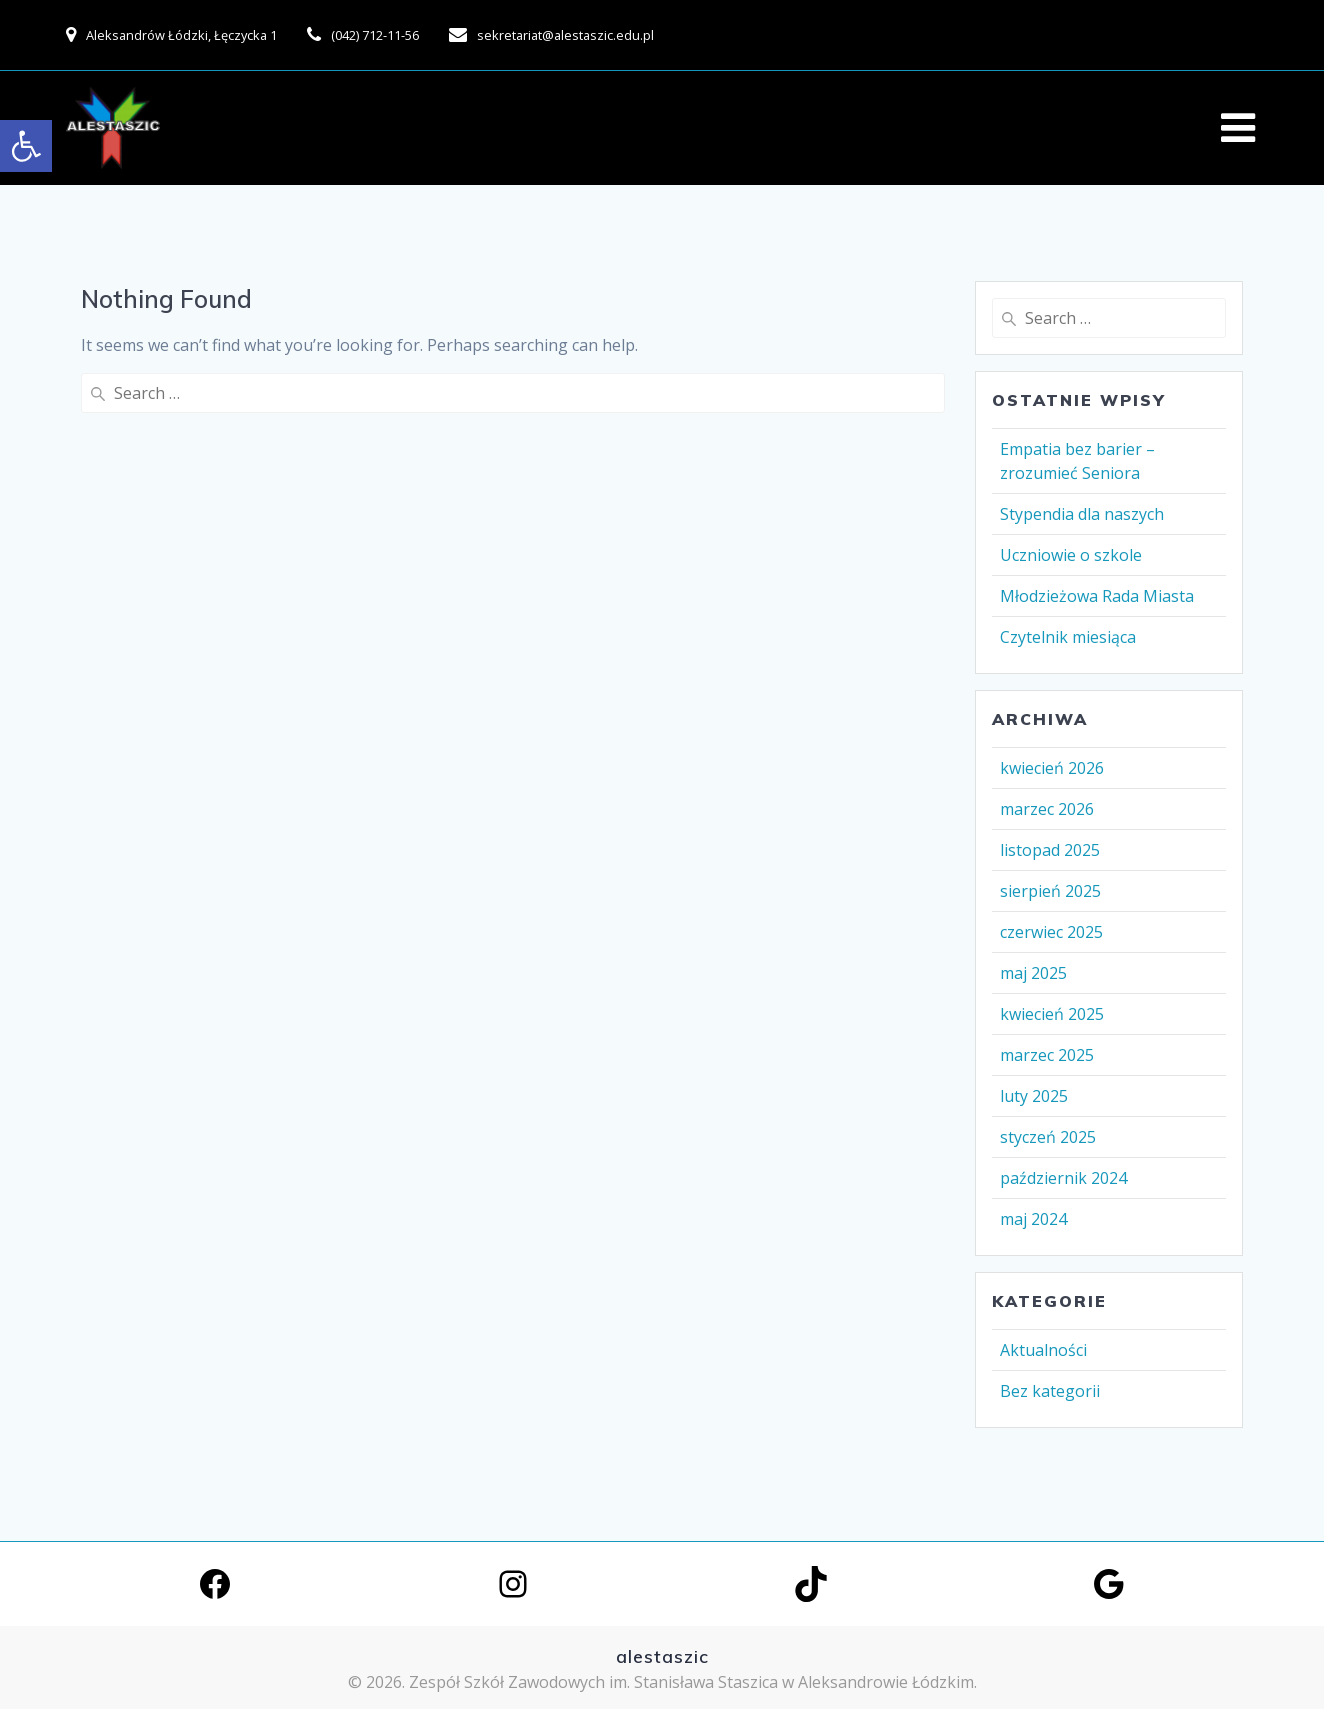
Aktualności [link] (1043, 1350)
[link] (26, 146)
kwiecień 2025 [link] (1052, 1014)
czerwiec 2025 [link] (1051, 932)
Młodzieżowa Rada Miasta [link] (1097, 596)
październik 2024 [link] (1063, 1178)
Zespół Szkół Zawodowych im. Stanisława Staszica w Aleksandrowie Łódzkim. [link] (693, 1682)
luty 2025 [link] (1034, 1096)
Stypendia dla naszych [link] (1082, 514)
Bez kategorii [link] (1050, 1391)
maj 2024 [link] (1033, 1219)
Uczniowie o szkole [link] (1071, 555)
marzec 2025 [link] (1047, 1055)
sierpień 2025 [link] (1050, 891)
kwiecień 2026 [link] (1052, 768)
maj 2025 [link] (1033, 973)
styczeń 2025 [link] (1048, 1137)
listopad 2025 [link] (1050, 850)
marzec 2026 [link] (1047, 809)
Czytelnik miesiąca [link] (1068, 637)
